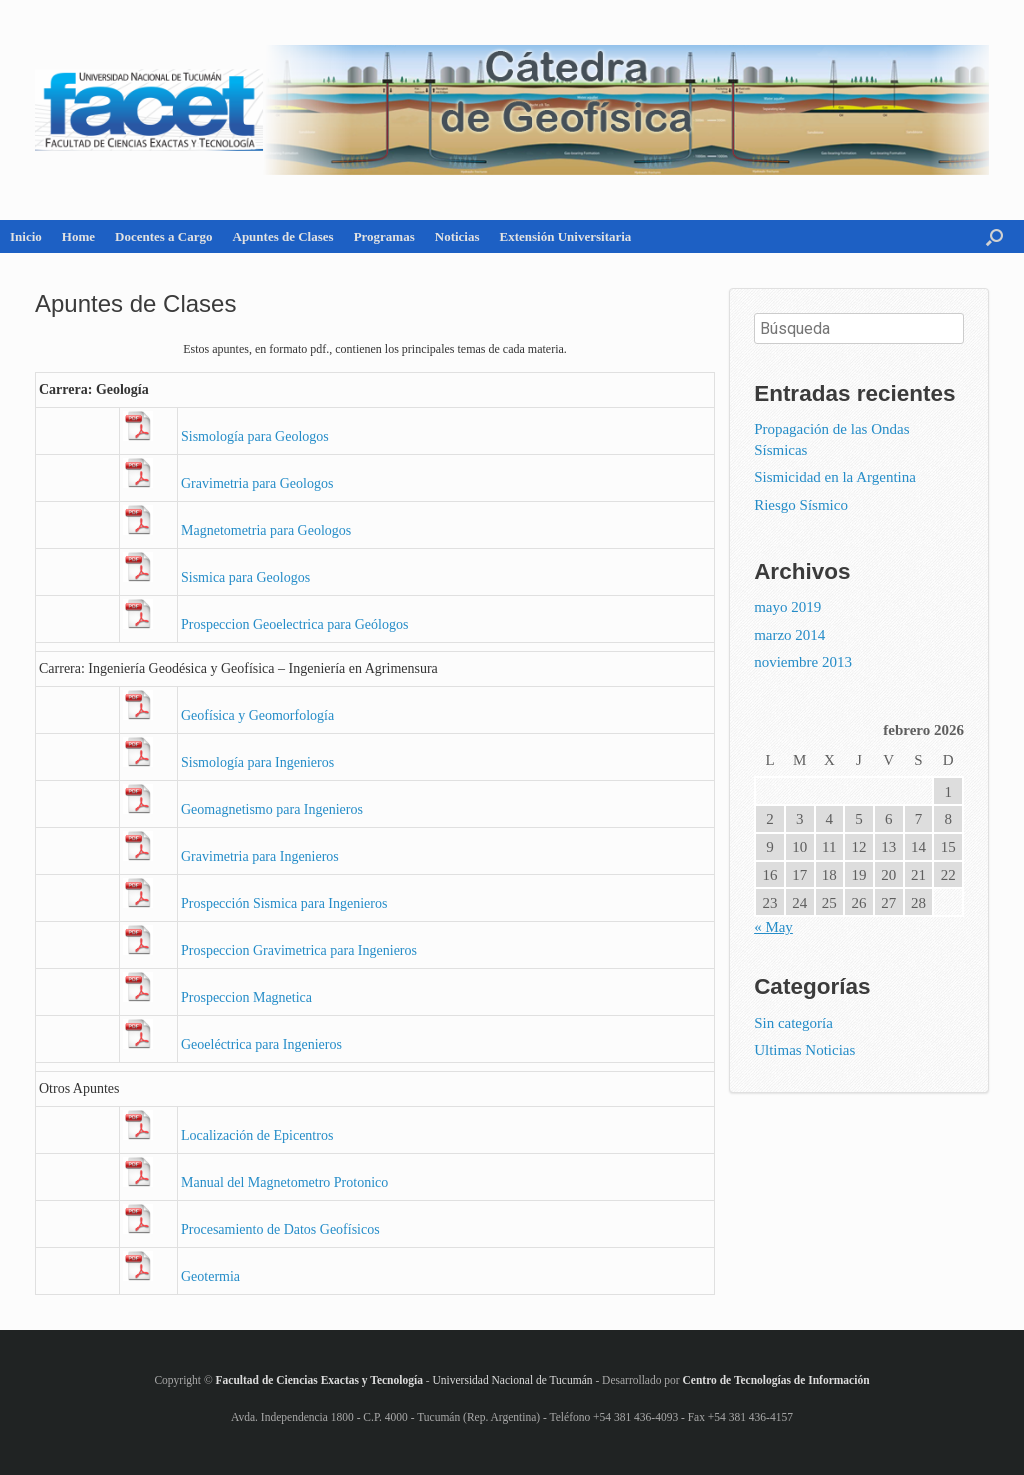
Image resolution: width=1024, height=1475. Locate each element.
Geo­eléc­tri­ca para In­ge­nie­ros (261, 1044)
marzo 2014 (789, 635)
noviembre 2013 (803, 662)
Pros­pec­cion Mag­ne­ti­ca (246, 997)
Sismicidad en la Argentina (835, 477)
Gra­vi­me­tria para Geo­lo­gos (257, 483)
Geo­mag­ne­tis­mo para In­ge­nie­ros (272, 809)
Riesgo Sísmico (801, 505)
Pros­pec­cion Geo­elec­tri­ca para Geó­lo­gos (294, 624)
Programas (384, 236)
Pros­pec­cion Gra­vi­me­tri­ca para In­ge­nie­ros (299, 950)
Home (78, 236)
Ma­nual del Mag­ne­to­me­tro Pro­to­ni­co (284, 1182)
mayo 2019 (787, 607)
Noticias (457, 236)
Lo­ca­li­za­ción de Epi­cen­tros (257, 1135)
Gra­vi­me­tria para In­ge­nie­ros (260, 856)
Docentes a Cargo (163, 236)
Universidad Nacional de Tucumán (512, 1380)
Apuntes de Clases (283, 236)
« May (773, 927)
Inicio (26, 236)
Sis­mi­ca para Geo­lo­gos (245, 577)
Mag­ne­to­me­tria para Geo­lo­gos (266, 530)
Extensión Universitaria (566, 236)
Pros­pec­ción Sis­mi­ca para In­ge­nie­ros (284, 903)
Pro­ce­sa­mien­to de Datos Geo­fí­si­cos (280, 1229)
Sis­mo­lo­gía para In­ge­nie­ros (257, 762)
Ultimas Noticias (804, 1050)
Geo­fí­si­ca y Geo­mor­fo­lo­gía (257, 715)
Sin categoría (793, 1023)
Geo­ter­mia (210, 1276)
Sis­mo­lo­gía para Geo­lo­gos (255, 436)
